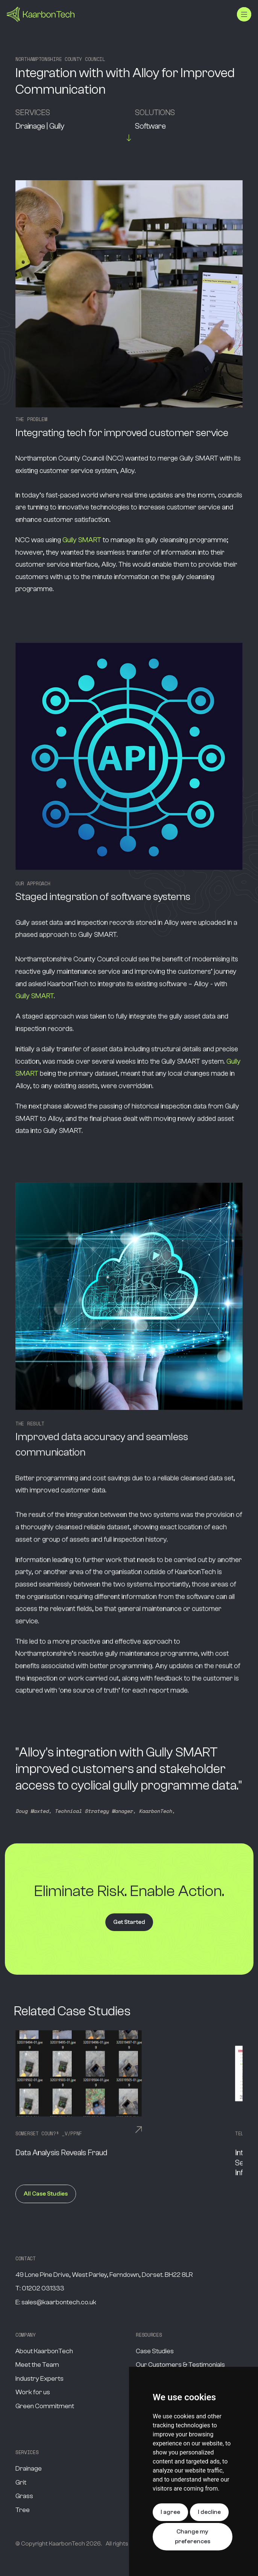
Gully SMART (81, 540)
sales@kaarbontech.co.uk (58, 2302)
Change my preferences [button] (192, 2536)
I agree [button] (170, 2512)
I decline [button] (209, 2512)
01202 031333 (43, 2288)
